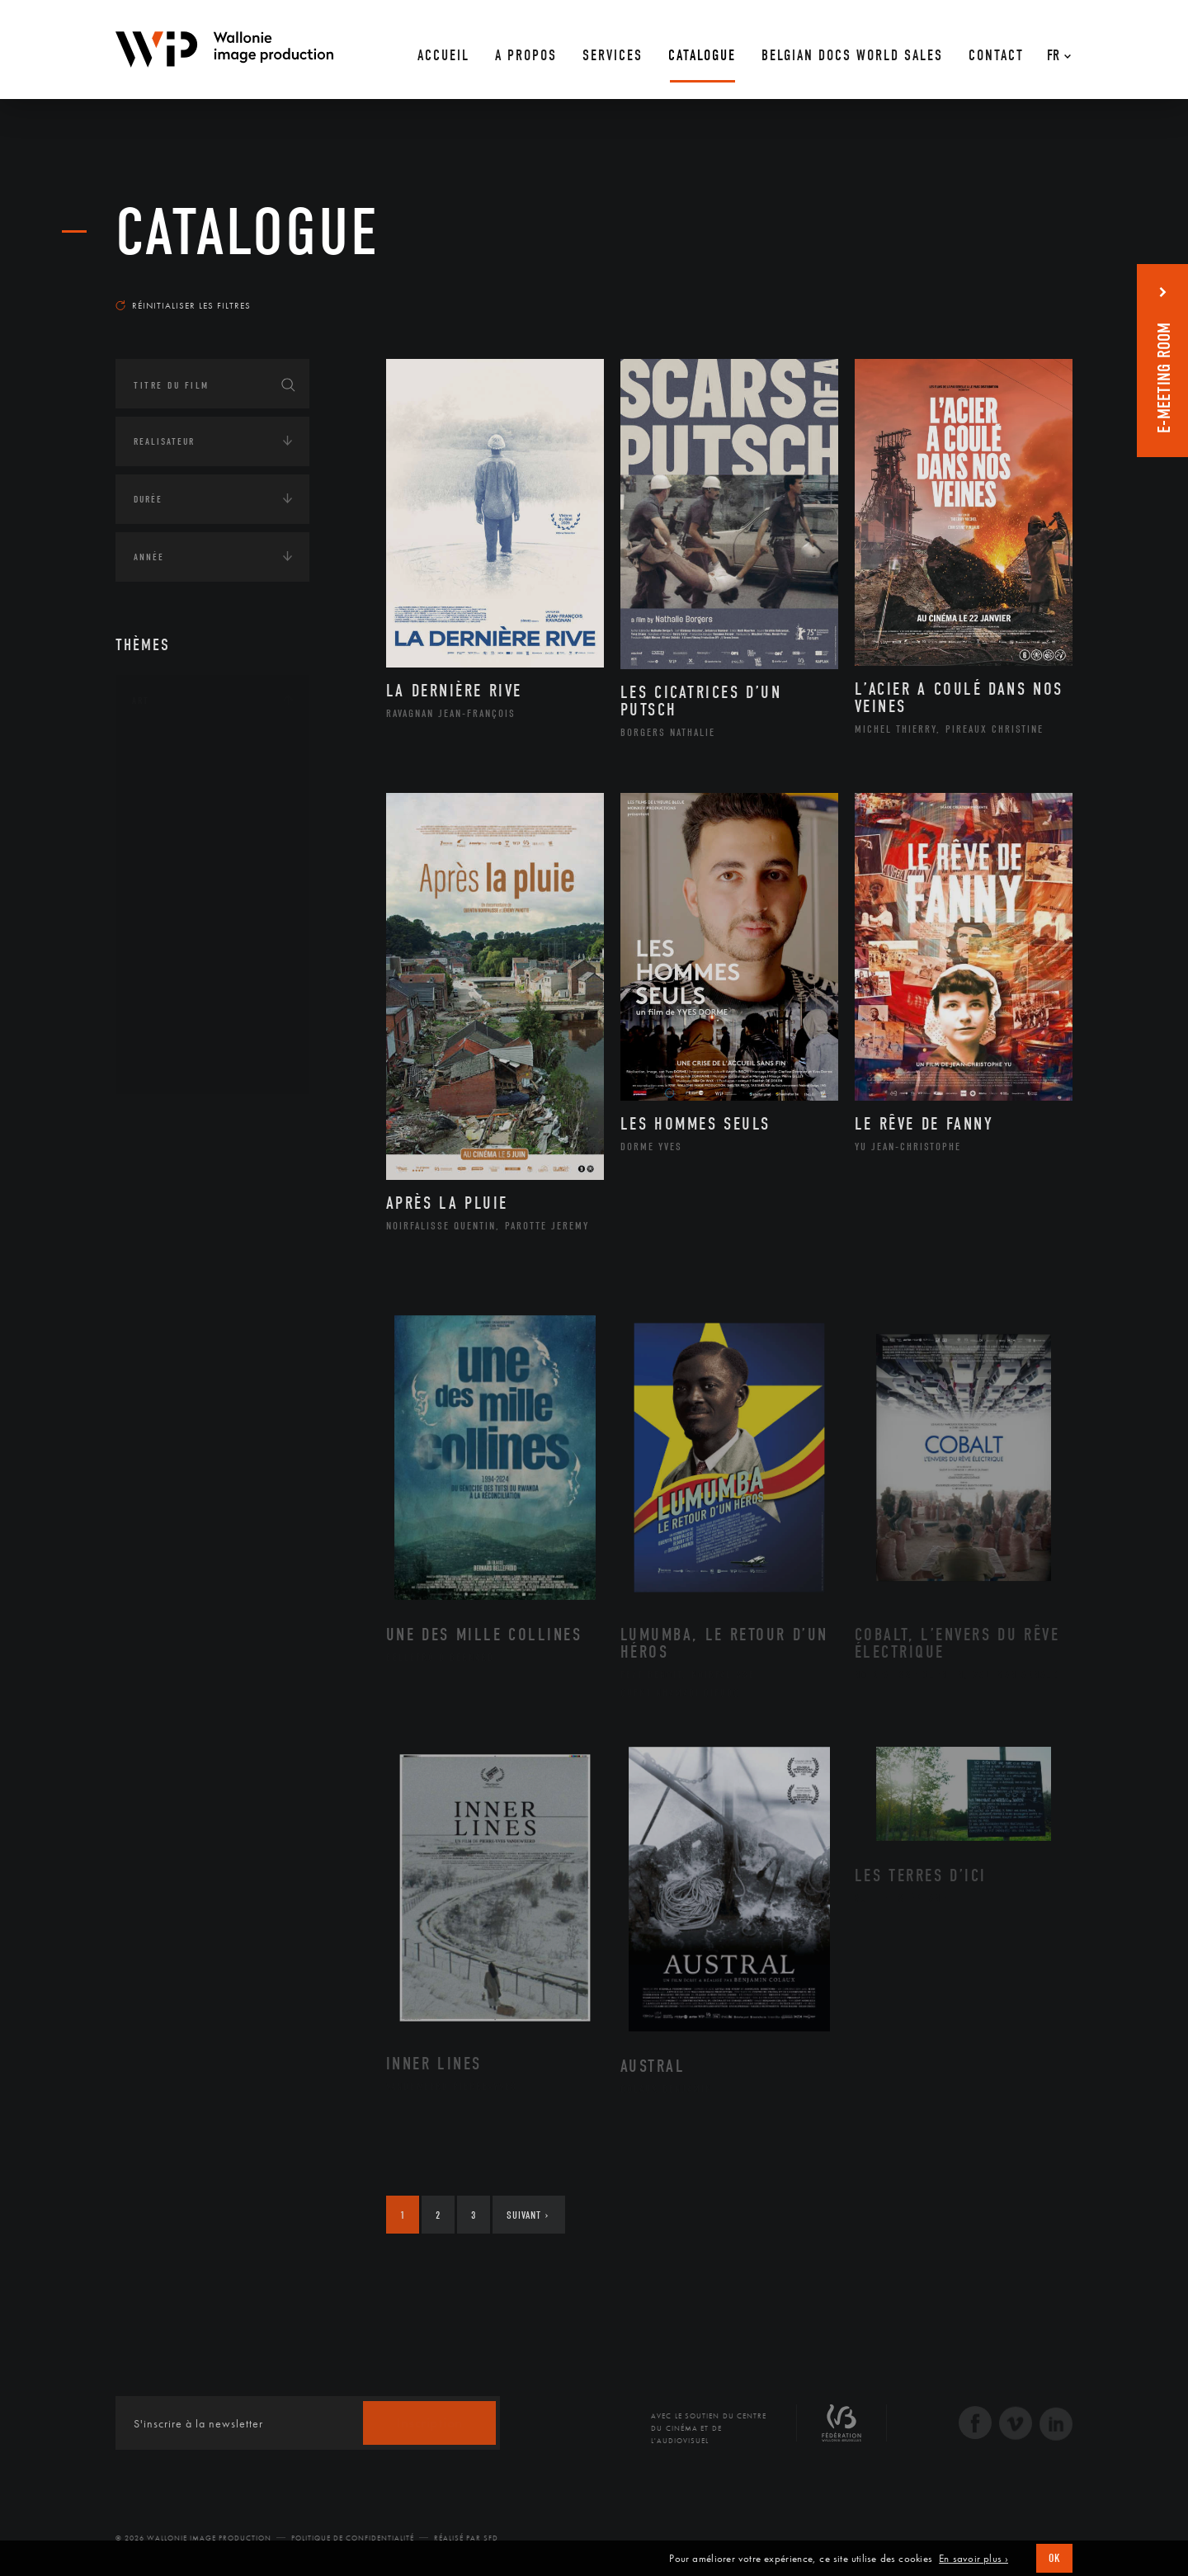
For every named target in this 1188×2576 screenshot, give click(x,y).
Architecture (185, 750)
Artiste (168, 803)
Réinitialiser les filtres (183, 305)
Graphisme (178, 855)
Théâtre (170, 1065)
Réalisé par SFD (466, 2538)
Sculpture (176, 1039)
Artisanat (177, 776)
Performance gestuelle (213, 986)
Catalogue (248, 233)
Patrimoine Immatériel (212, 934)
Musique (173, 907)
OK (1054, 2558)
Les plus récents (1031, 289)
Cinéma (169, 828)
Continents (161, 1121)
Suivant (528, 2215)
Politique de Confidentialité (352, 2538)
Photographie (187, 1012)
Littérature (180, 881)
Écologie (155, 1172)
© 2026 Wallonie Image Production (193, 2538)
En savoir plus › (973, 2558)
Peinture (172, 959)
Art (140, 700)
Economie (156, 1223)
